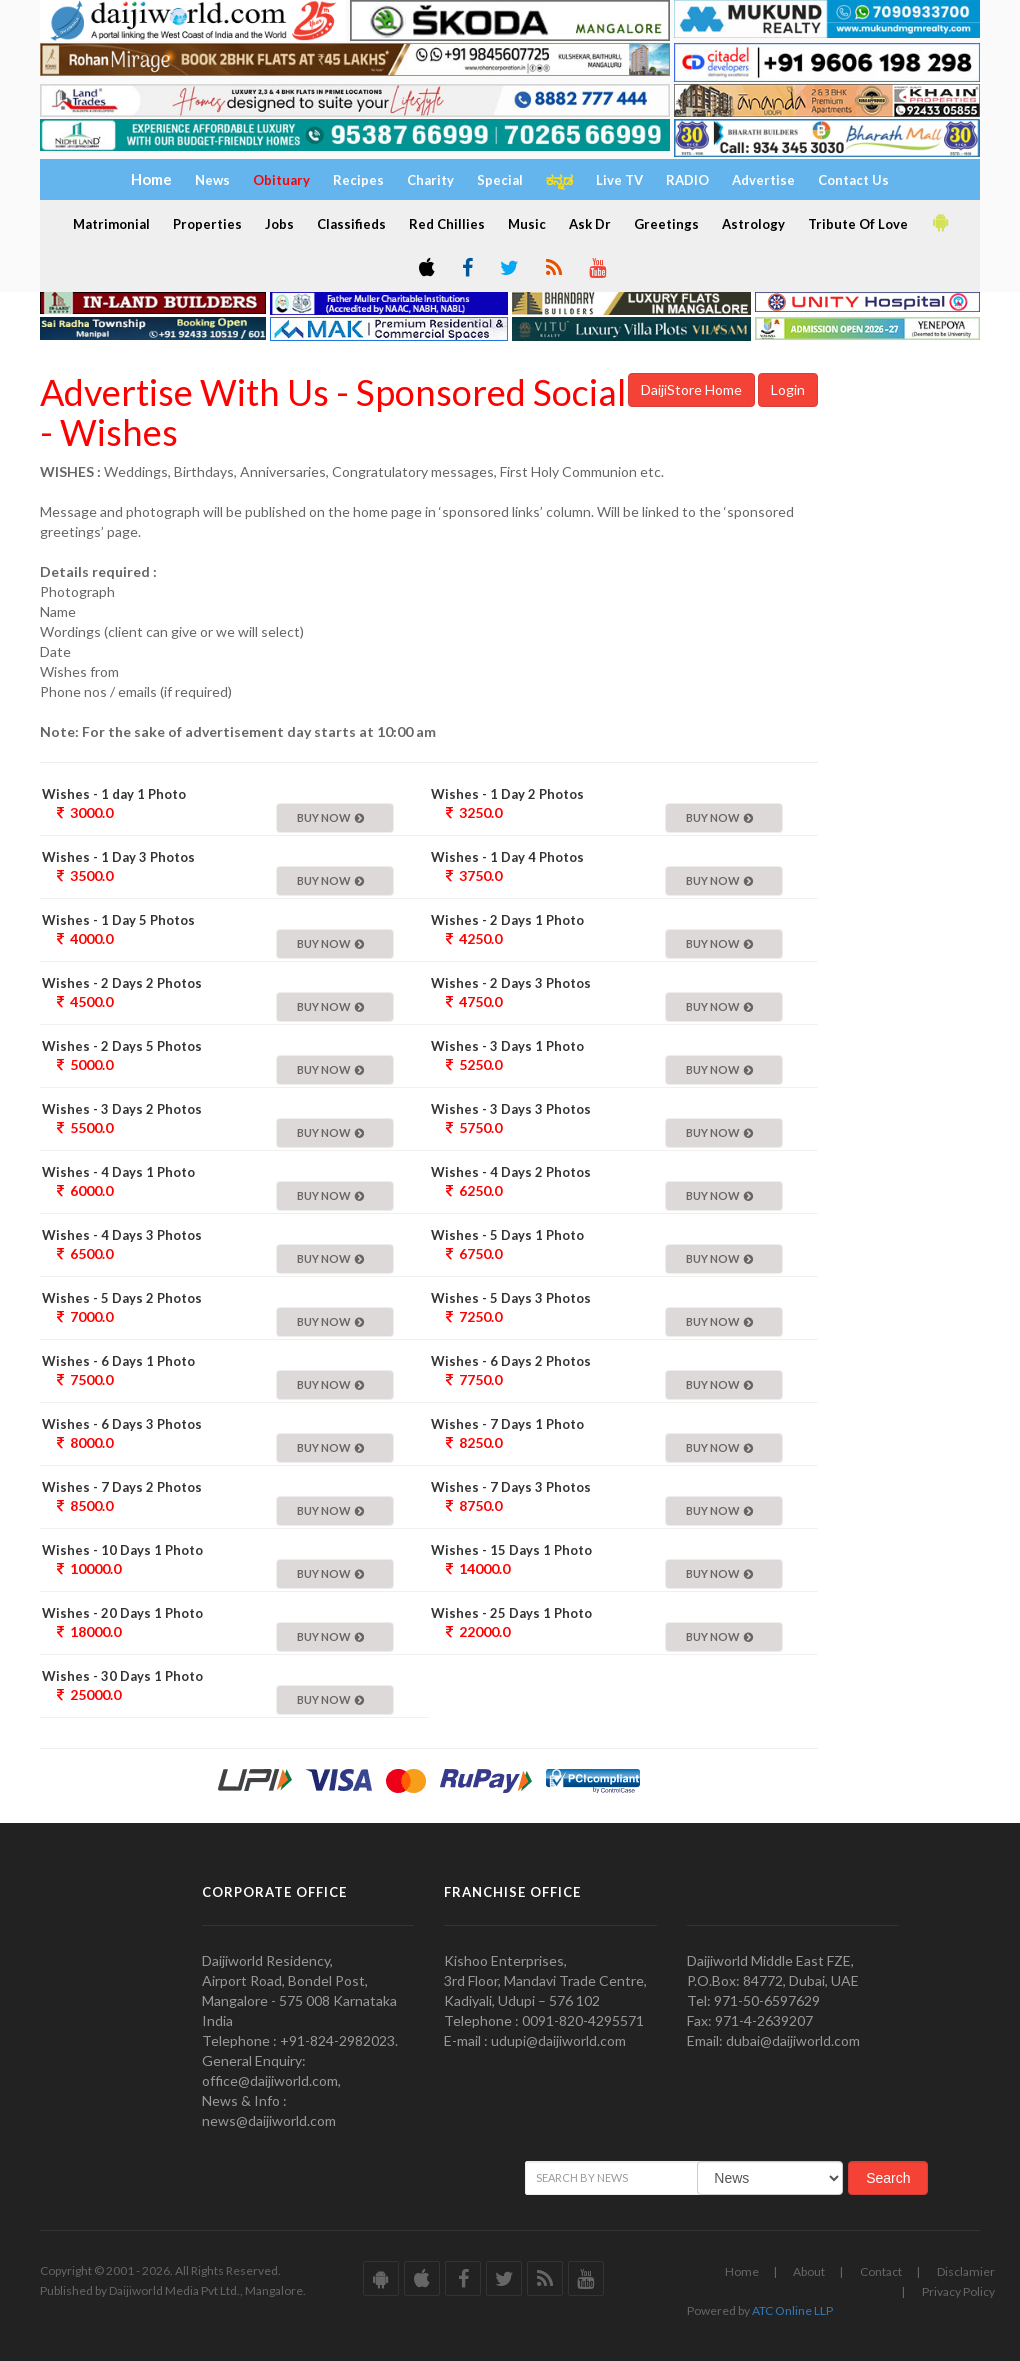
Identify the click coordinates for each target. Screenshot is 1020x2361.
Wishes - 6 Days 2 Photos (511, 1361)
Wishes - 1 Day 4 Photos (507, 857)
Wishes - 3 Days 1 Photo (507, 1046)
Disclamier (966, 2271)
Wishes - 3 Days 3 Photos (511, 1109)
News (212, 180)
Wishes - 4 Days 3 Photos (122, 1235)
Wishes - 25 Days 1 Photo (511, 1613)
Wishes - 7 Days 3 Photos (511, 1487)
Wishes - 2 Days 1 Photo (507, 920)
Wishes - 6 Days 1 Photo (118, 1361)
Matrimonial (111, 224)
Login (788, 389)
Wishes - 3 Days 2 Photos (122, 1109)
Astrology (753, 224)
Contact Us (853, 180)
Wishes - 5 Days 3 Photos (511, 1298)
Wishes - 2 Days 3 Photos (511, 983)
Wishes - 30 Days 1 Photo (122, 1676)
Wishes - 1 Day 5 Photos (118, 920)
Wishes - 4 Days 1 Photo (118, 1172)
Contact (881, 2271)
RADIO (687, 180)
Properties (207, 224)
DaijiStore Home (691, 389)
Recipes (358, 180)
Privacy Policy (958, 2291)
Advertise (763, 180)
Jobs (279, 224)
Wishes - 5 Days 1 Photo (507, 1235)
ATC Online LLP (792, 2310)
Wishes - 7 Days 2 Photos (122, 1487)
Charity (430, 180)
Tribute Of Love (858, 224)
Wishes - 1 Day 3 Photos (118, 857)
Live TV (619, 180)
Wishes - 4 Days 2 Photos (511, 1172)
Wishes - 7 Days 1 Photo (507, 1424)
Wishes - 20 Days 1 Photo (122, 1613)
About (809, 2271)
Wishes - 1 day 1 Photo (114, 794)
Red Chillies (447, 224)
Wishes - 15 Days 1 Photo (511, 1550)
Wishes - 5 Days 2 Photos (122, 1298)
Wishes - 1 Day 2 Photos (507, 794)
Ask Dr (590, 224)
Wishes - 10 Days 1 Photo (122, 1550)
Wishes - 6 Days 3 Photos (122, 1424)
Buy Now (330, 817)
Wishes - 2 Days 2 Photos (122, 983)
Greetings (666, 224)
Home (742, 2271)
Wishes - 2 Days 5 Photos (122, 1046)
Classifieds (351, 224)
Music (527, 224)
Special (500, 180)
